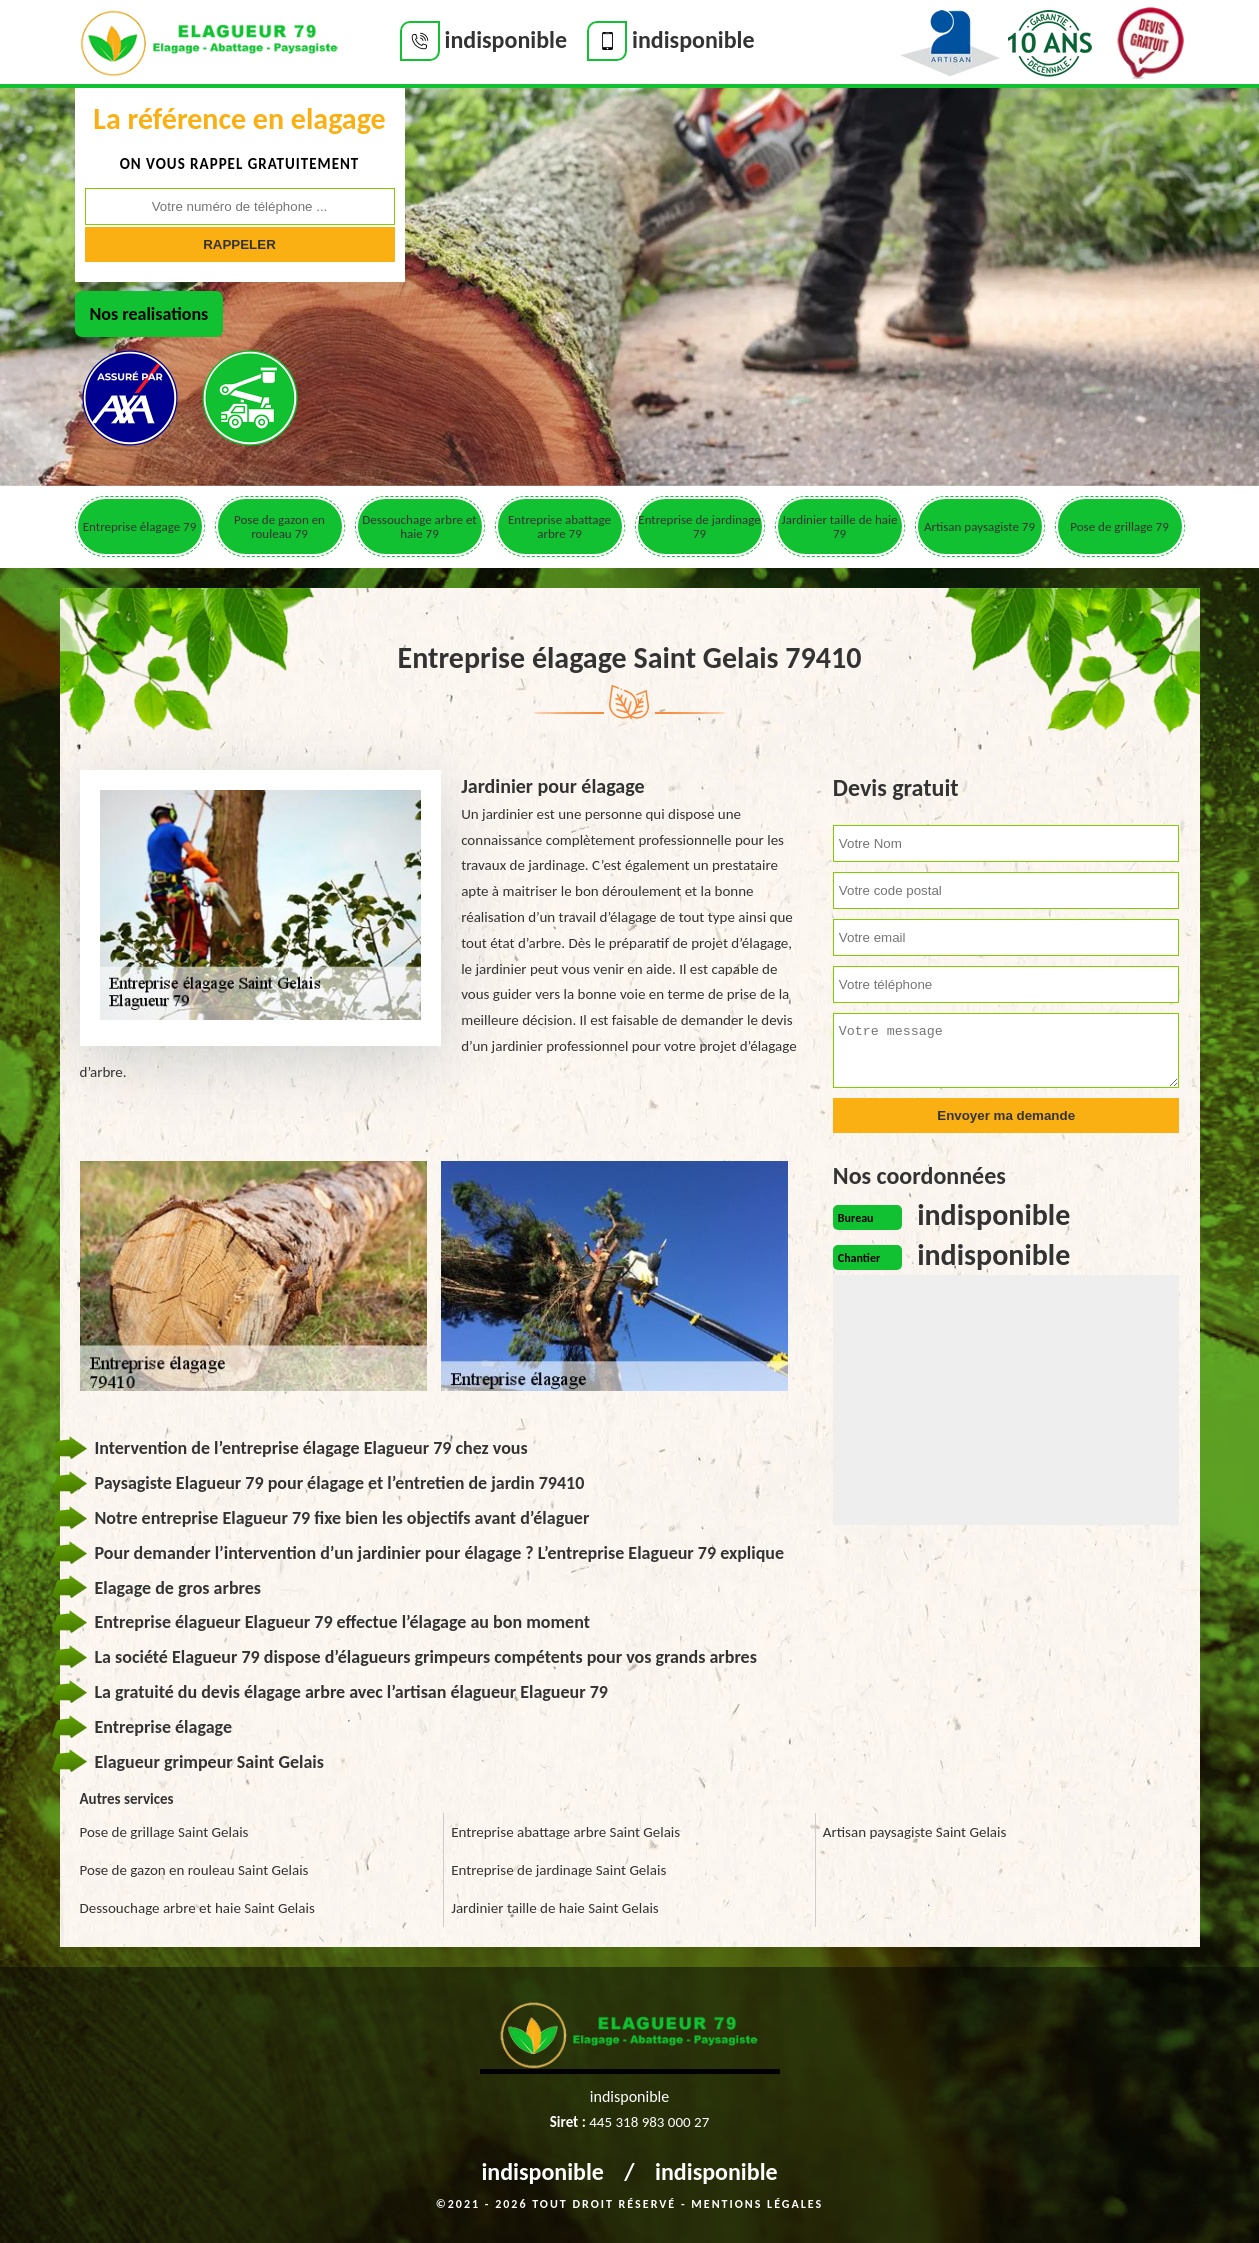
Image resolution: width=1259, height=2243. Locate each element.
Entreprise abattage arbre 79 (559, 526)
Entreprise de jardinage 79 (699, 526)
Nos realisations (149, 314)
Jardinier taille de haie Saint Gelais (555, 1908)
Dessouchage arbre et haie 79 (419, 526)
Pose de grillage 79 (1119, 526)
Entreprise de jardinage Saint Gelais (558, 1870)
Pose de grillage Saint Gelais (164, 1832)
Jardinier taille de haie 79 (840, 526)
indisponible (542, 2171)
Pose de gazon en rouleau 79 (279, 526)
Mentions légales (757, 2204)
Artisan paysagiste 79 (979, 526)
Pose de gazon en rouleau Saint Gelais (194, 1870)
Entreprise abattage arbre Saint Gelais (565, 1832)
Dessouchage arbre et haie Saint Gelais (197, 1908)
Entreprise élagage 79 (139, 526)
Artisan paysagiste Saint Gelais (915, 1832)
